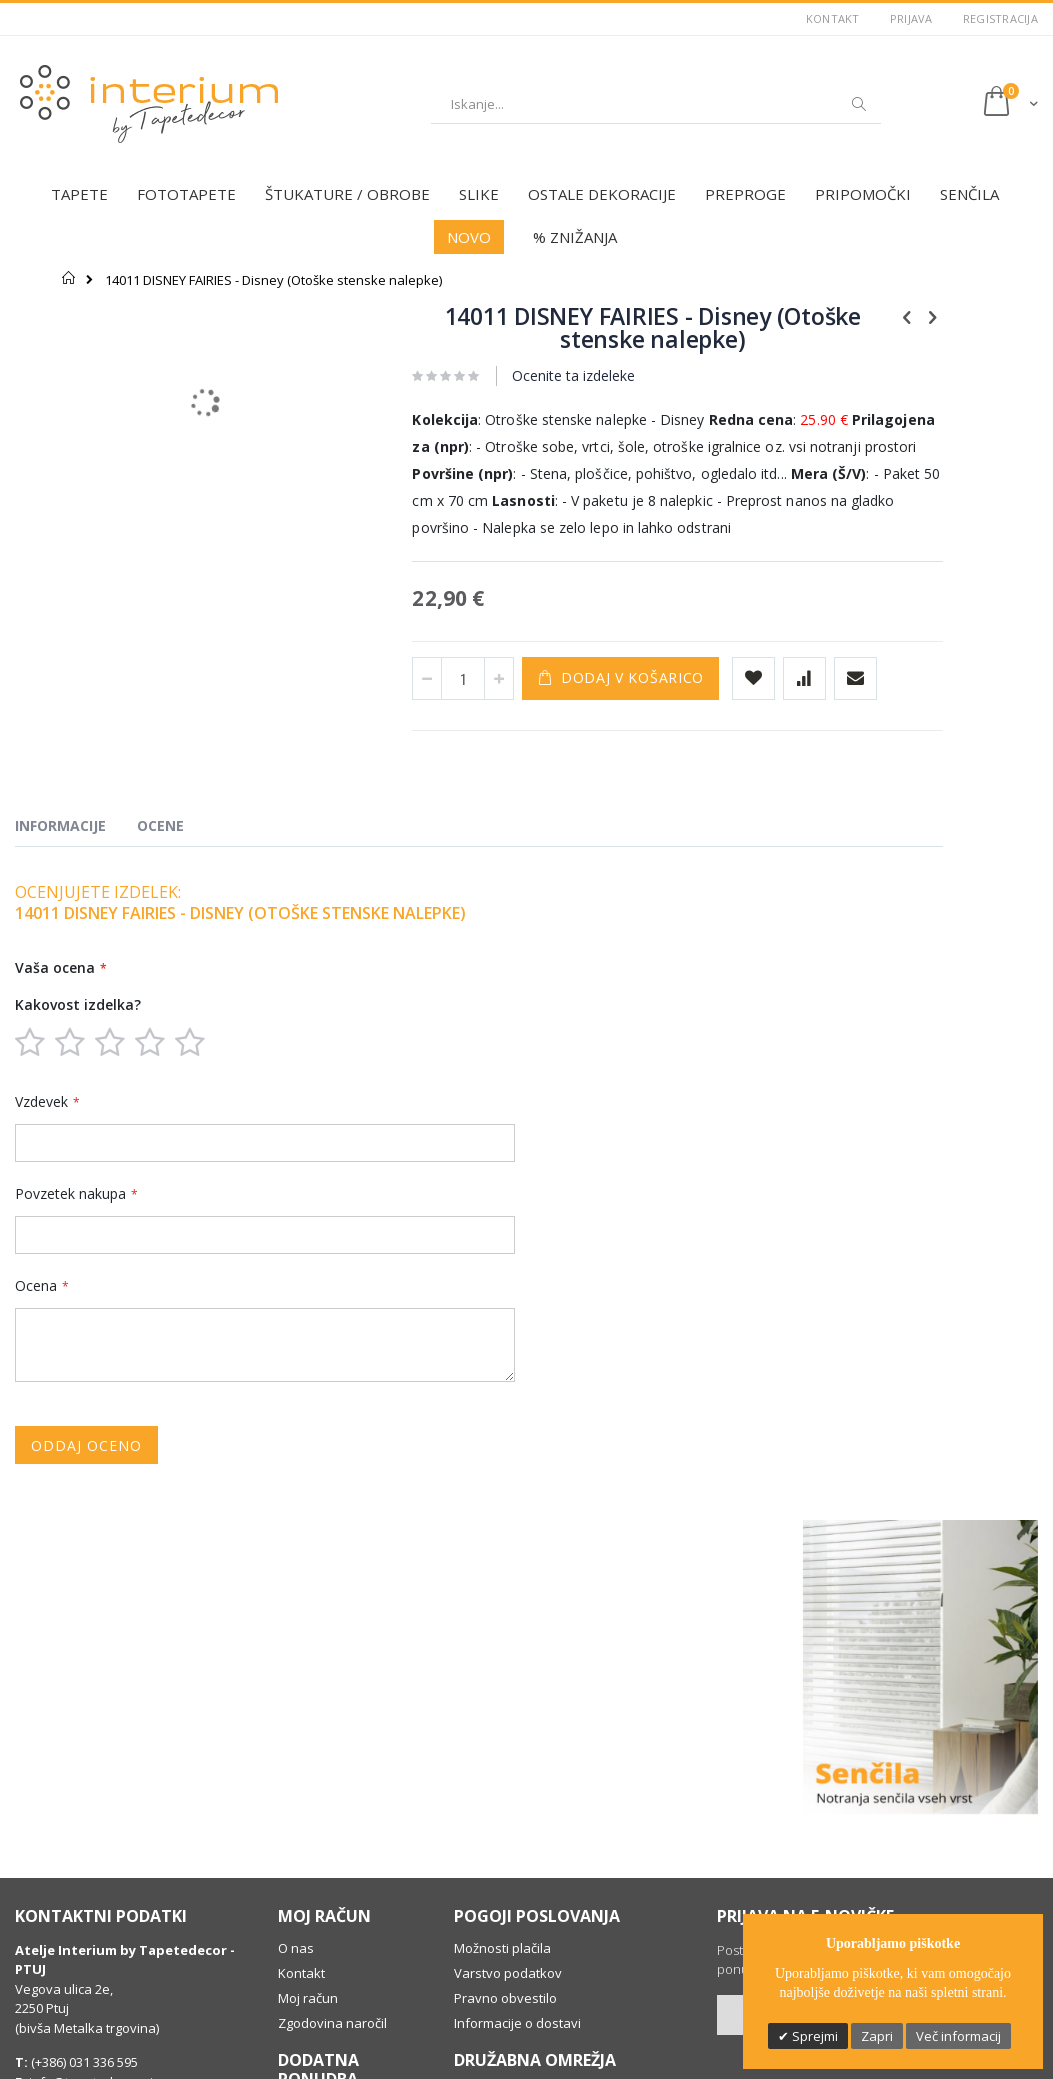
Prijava (911, 18)
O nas (296, 1711)
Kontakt (833, 18)
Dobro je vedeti (324, 1962)
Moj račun (308, 1761)
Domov (69, 278)
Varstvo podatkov (508, 1736)
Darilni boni (312, 1874)
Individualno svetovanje (315, 1905)
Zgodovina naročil (332, 1786)
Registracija (1000, 18)
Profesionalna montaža (349, 1937)
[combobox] (656, 104)
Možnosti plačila (502, 1711)
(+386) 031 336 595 (83, 1825)
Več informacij (958, 2036)
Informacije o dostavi (517, 1786)
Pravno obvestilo (505, 1761)
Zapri (877, 2036)
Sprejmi (813, 2036)
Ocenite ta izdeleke (505, 375)
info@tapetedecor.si (91, 1845)
